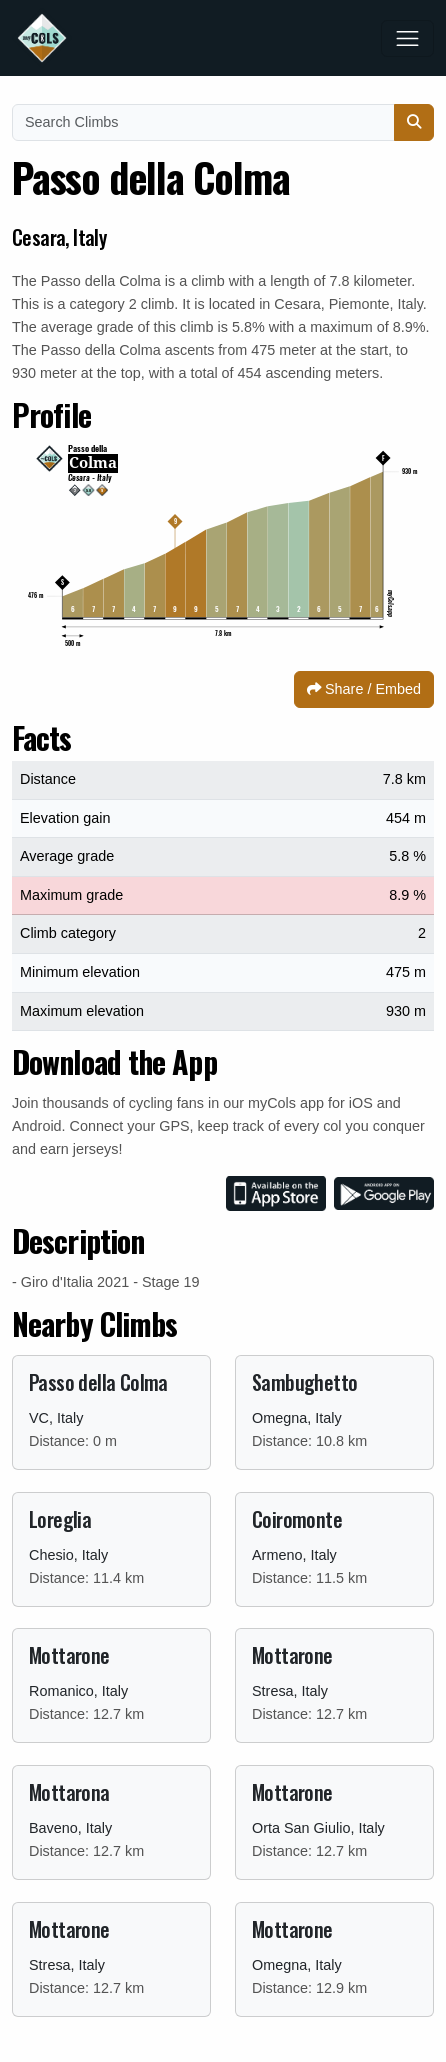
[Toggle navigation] (407, 38)
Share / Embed (364, 689)
